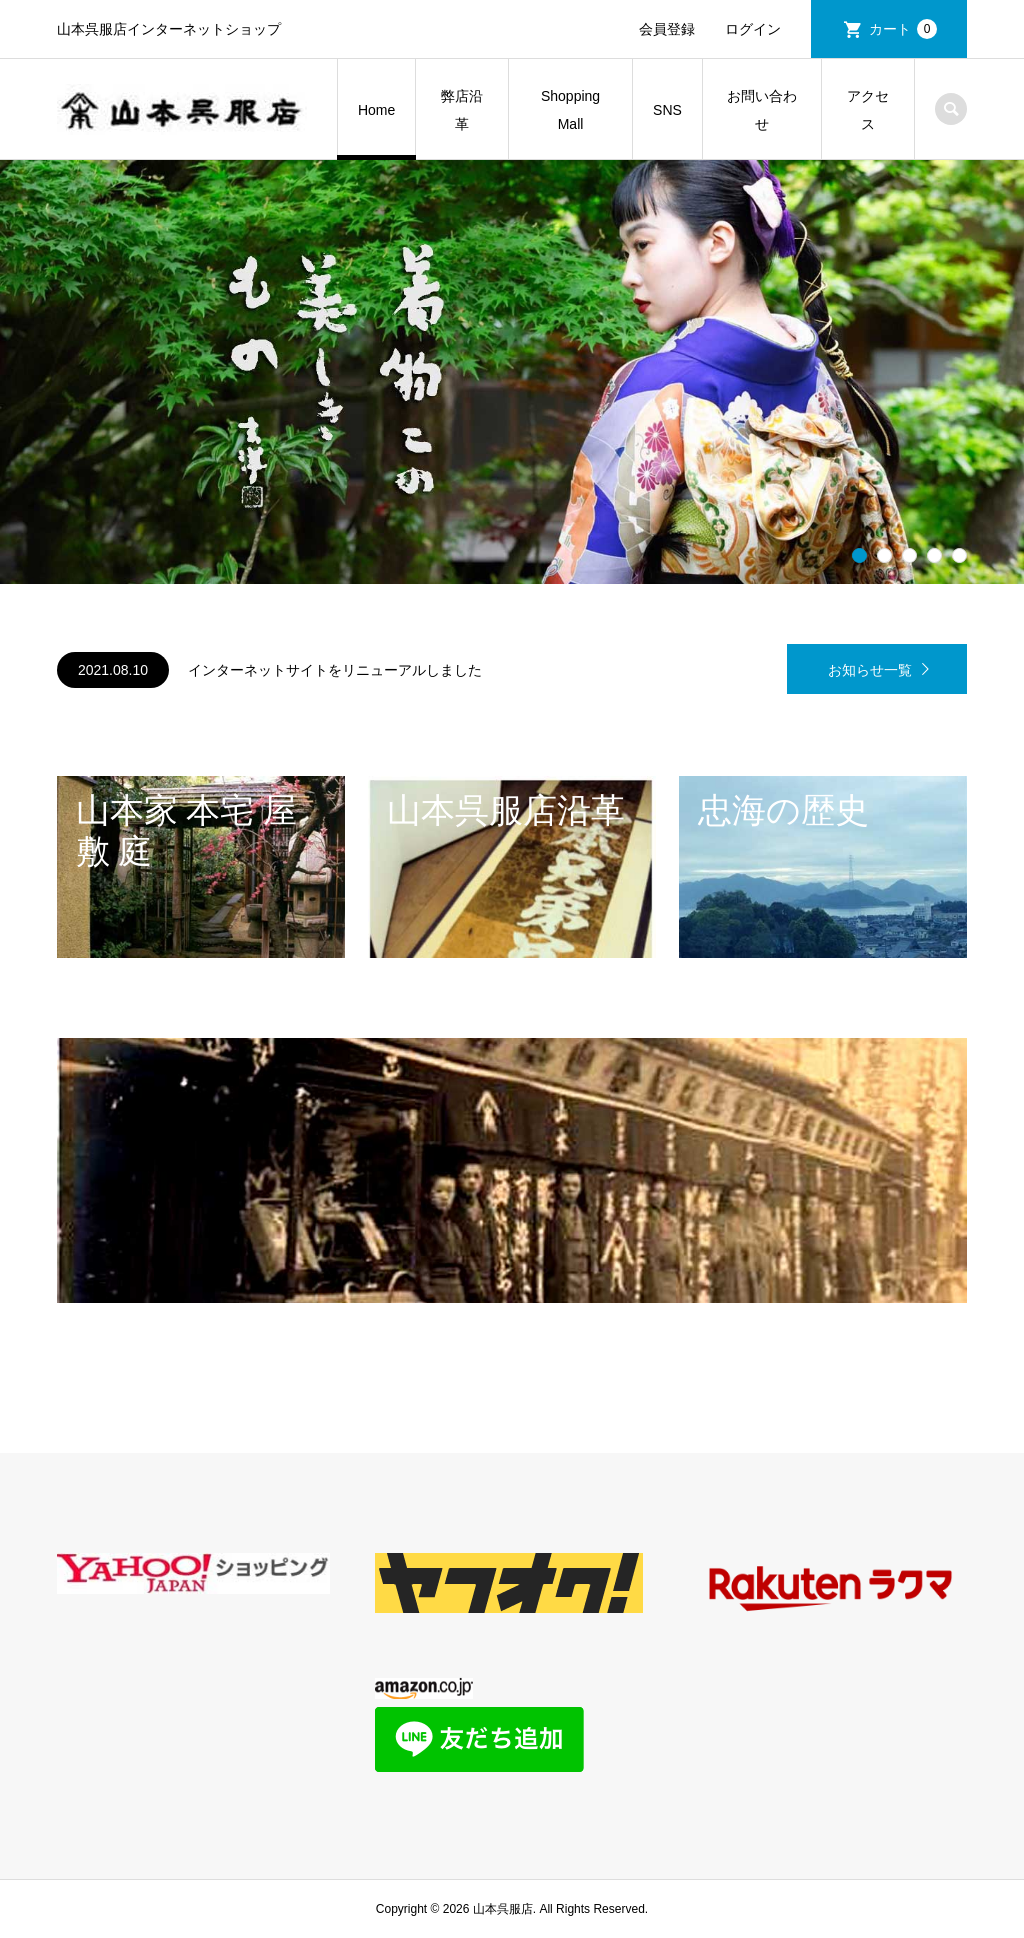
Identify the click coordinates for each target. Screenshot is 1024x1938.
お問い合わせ (762, 110)
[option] (512, 372)
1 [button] (860, 556)
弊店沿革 (462, 110)
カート (903, 29)
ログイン (753, 29)
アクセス (868, 110)
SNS (667, 110)
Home (376, 110)
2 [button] (885, 556)
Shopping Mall (570, 110)
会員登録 (667, 29)
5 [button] (960, 556)
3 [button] (910, 556)
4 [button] (935, 556)
